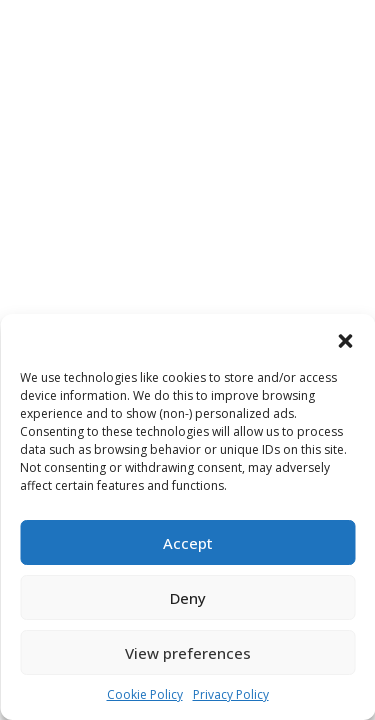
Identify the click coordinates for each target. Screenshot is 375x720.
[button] (345, 339)
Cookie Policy (145, 694)
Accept (188, 543)
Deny (188, 598)
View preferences (188, 653)
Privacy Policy (231, 694)
